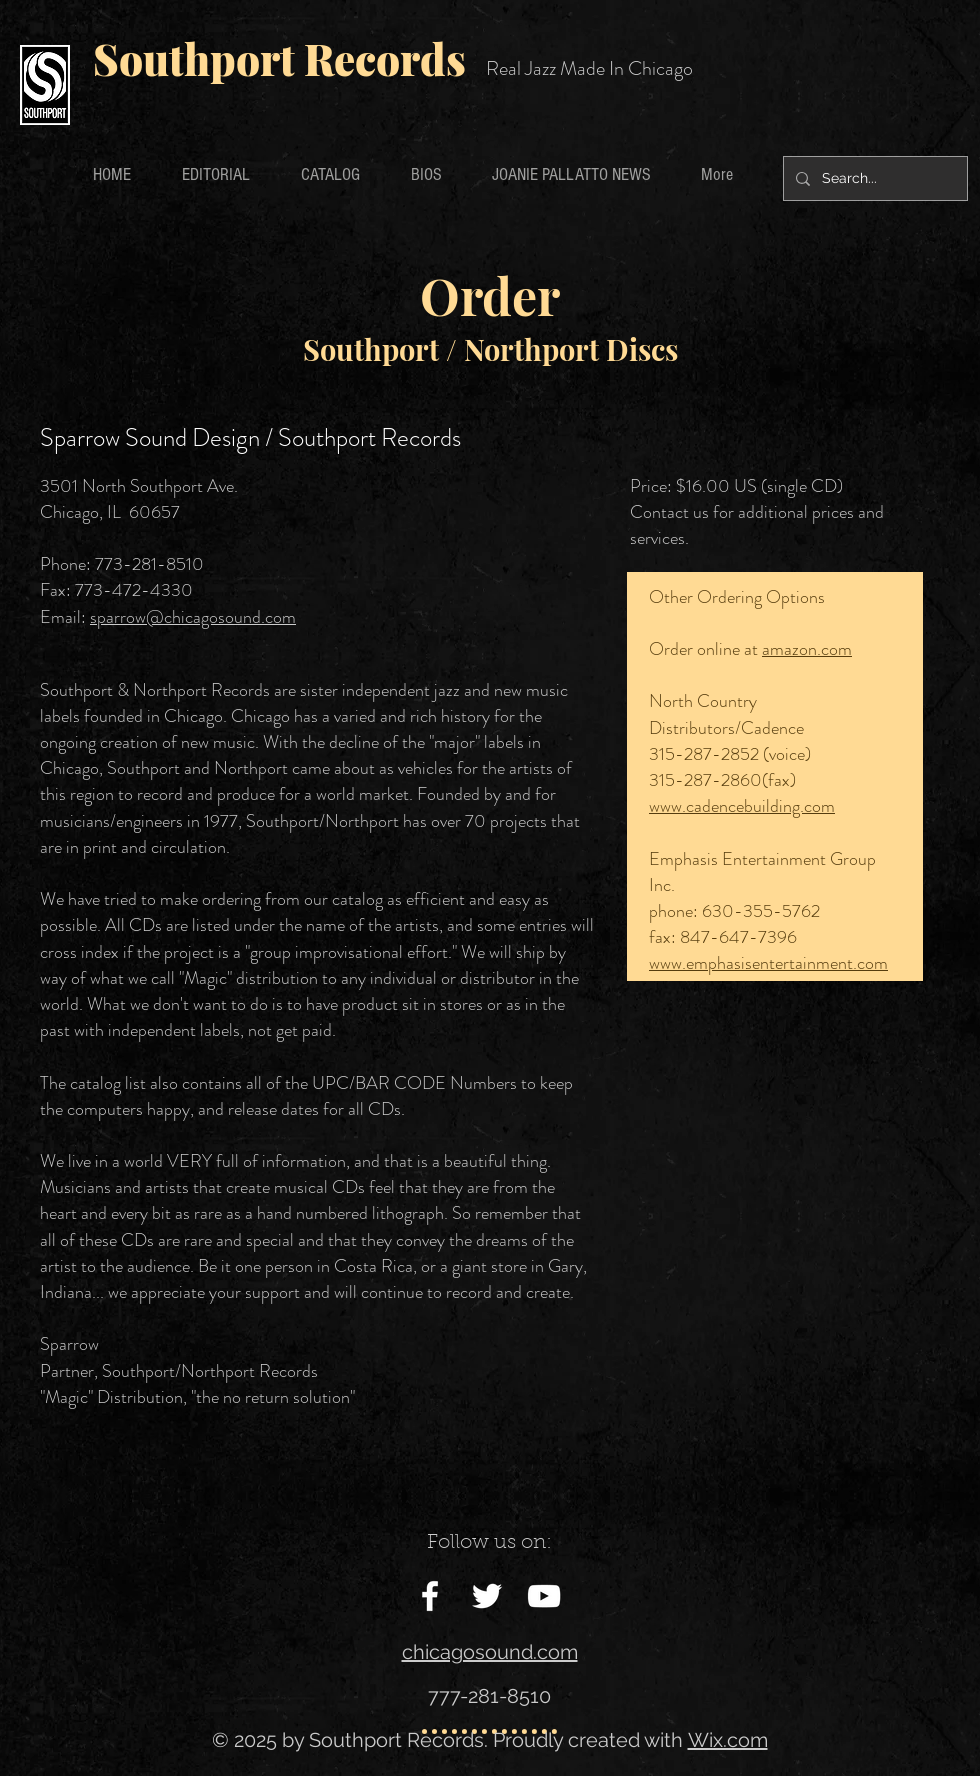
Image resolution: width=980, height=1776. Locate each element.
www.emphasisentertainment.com (768, 963)
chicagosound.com (490, 1652)
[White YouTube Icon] (544, 1596)
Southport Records (279, 59)
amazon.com (807, 649)
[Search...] (873, 178)
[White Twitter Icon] (487, 1596)
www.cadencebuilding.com (742, 806)
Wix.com (728, 1740)
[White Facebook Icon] (430, 1596)
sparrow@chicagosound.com (193, 617)
